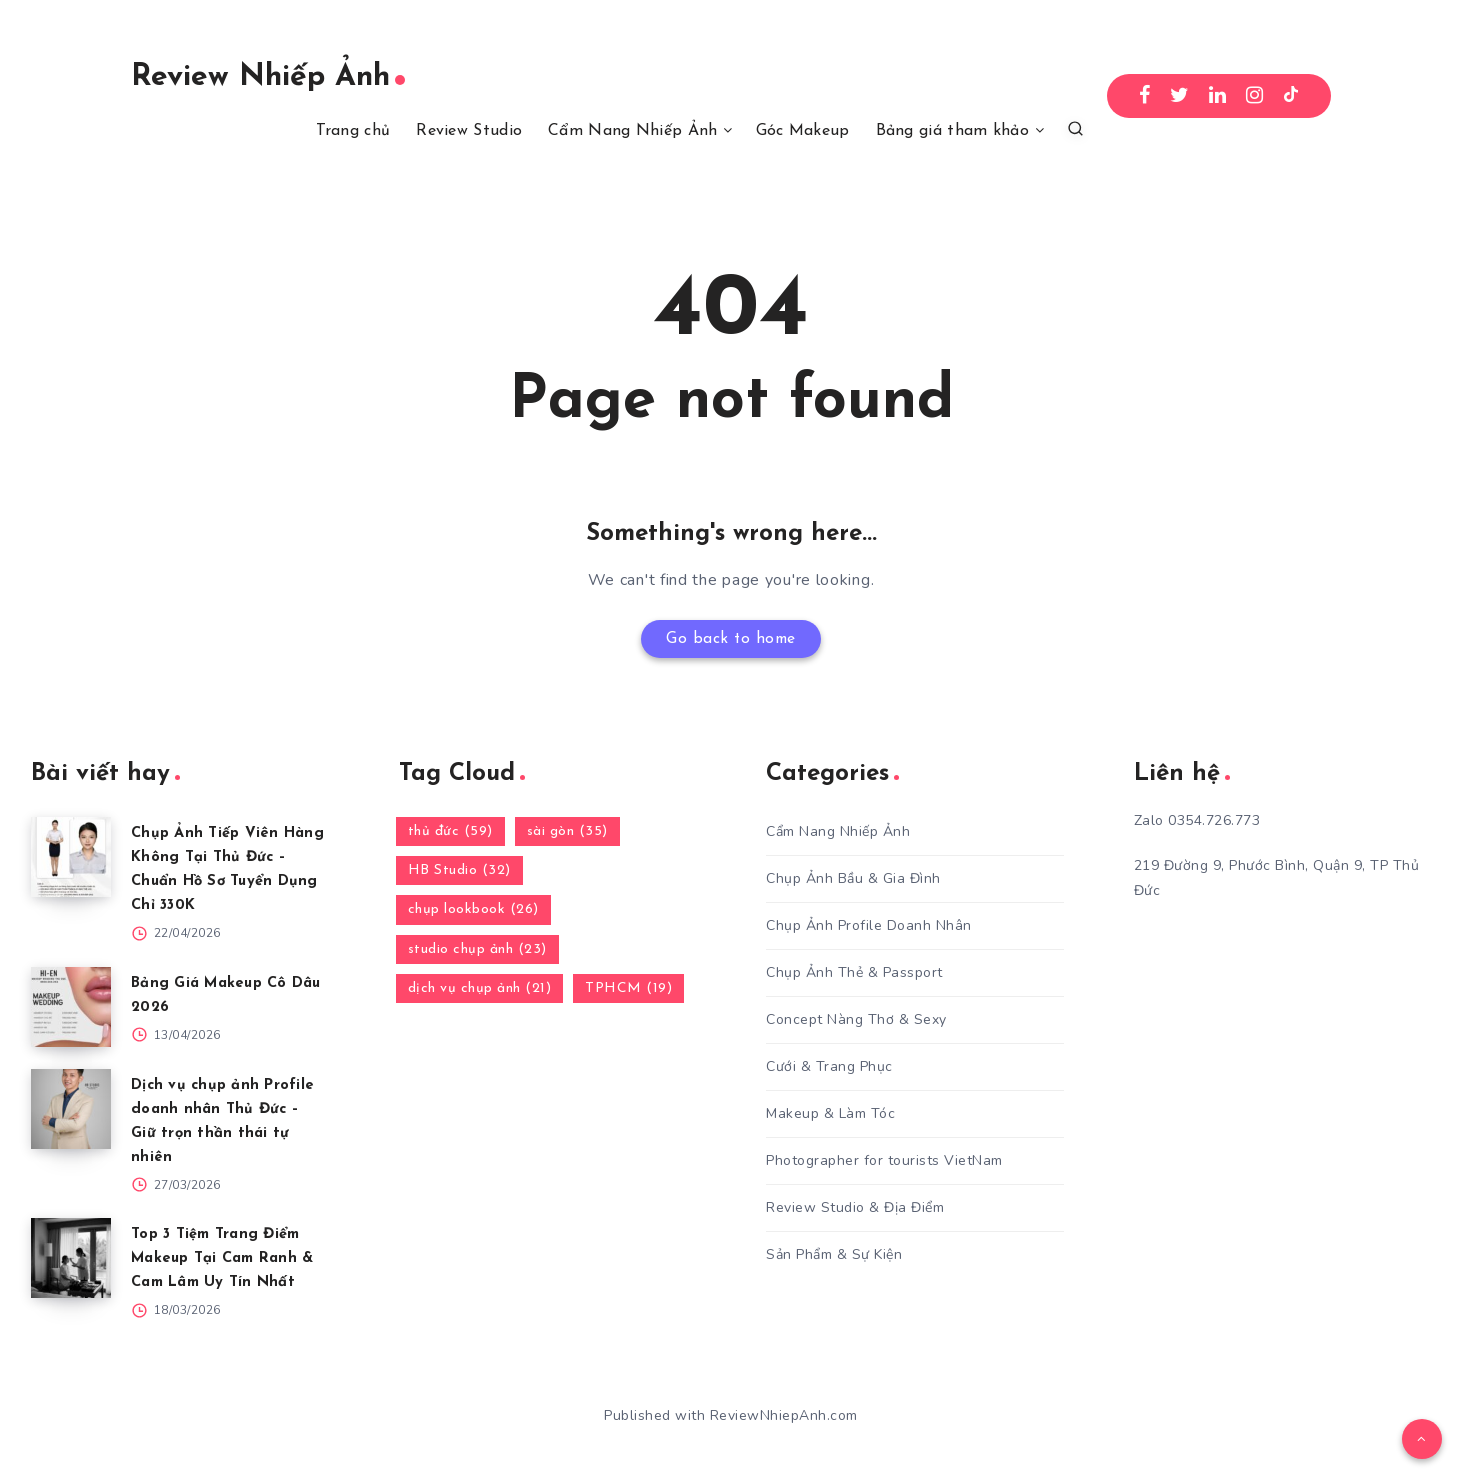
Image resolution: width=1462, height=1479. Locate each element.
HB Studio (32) (459, 871)
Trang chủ (353, 131)
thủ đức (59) (450, 831)
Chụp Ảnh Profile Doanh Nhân (869, 925)
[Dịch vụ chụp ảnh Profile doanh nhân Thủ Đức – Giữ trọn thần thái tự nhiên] (71, 1109)
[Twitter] (1180, 96)
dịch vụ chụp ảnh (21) (480, 988)
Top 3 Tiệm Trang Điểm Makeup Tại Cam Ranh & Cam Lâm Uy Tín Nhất (225, 1259)
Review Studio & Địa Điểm (855, 1207)
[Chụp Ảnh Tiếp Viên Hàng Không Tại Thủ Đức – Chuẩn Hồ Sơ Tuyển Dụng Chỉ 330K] (71, 857)
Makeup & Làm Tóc (830, 1113)
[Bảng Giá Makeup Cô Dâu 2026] (71, 1007)
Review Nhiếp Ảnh (268, 77)
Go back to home (731, 639)
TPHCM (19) (628, 988)
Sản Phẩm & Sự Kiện (834, 1254)
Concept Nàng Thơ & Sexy (856, 1019)
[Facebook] (1145, 96)
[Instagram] (1255, 96)
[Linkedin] (1218, 96)
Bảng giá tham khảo (952, 131)
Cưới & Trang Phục (829, 1066)
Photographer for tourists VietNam (884, 1160)
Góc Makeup (803, 131)
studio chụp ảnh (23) (477, 949)
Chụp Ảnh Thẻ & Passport (854, 972)
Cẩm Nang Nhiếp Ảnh (632, 131)
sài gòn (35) (567, 831)
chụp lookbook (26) (473, 910)
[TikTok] (1291, 96)
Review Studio (469, 131)
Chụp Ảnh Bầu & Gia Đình (853, 878)
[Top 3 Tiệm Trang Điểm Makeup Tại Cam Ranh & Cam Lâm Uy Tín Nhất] (71, 1259)
